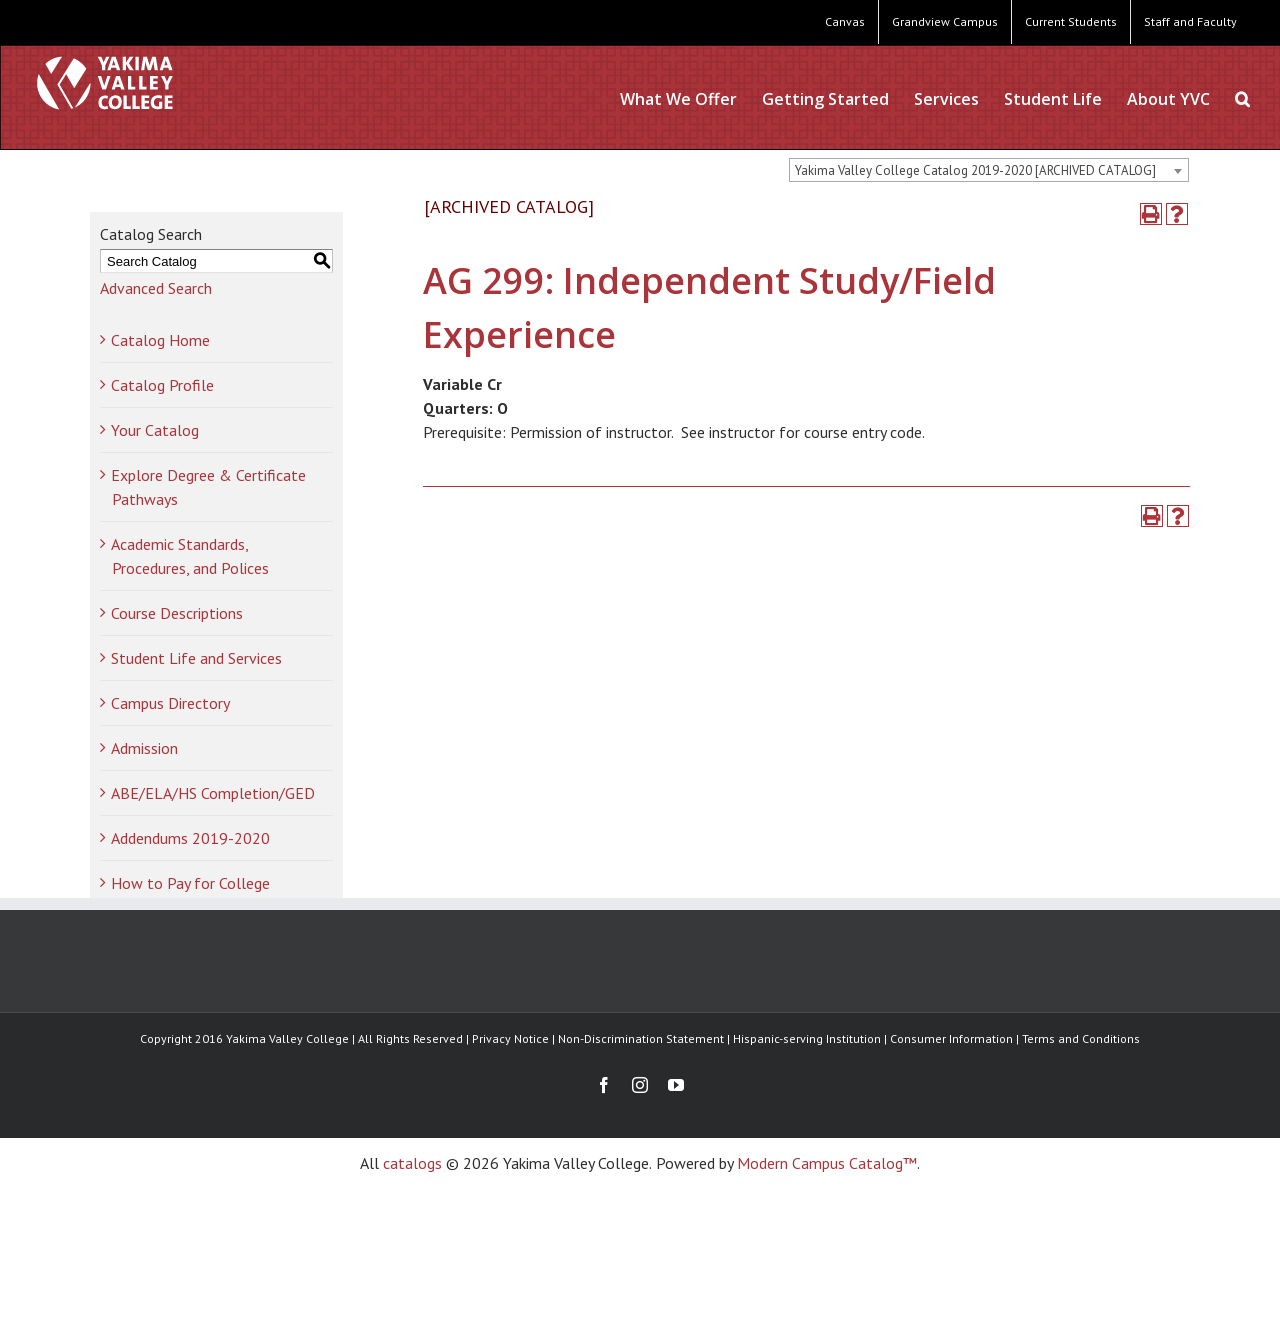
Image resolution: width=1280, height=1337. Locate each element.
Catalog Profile (162, 385)
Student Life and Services (196, 658)
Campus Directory (170, 703)
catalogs (412, 1163)
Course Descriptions (177, 613)
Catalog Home (160, 340)
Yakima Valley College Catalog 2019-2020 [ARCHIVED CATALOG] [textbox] (975, 170)
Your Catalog (155, 430)
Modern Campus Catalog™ (827, 1163)
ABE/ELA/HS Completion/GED (213, 793)
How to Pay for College (190, 883)
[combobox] (989, 170)
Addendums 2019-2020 (190, 838)
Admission (144, 748)
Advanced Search (156, 288)
